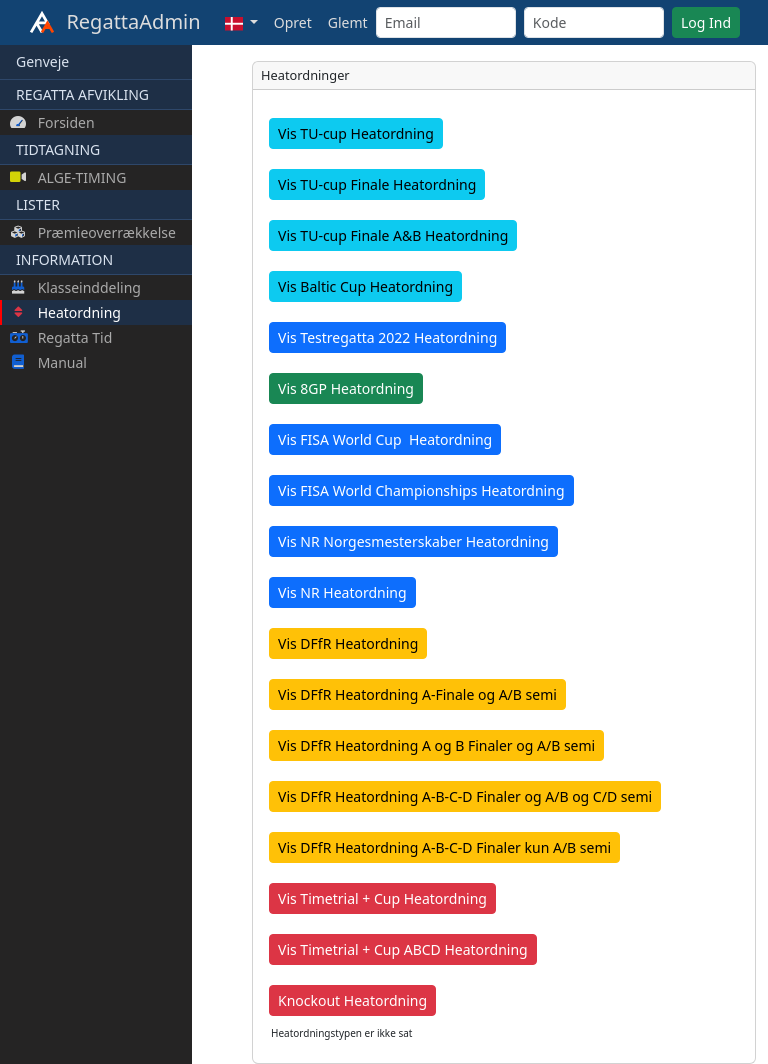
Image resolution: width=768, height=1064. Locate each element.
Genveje (42, 61)
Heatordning (65, 312)
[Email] (446, 22)
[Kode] (594, 22)
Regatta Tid (61, 337)
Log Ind (706, 22)
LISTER (38, 204)
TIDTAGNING (58, 149)
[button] (241, 22)
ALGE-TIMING (68, 177)
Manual (48, 362)
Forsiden (52, 122)
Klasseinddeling (75, 287)
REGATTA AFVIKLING (82, 94)
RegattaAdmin (114, 23)
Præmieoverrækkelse (93, 232)
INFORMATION (64, 259)
